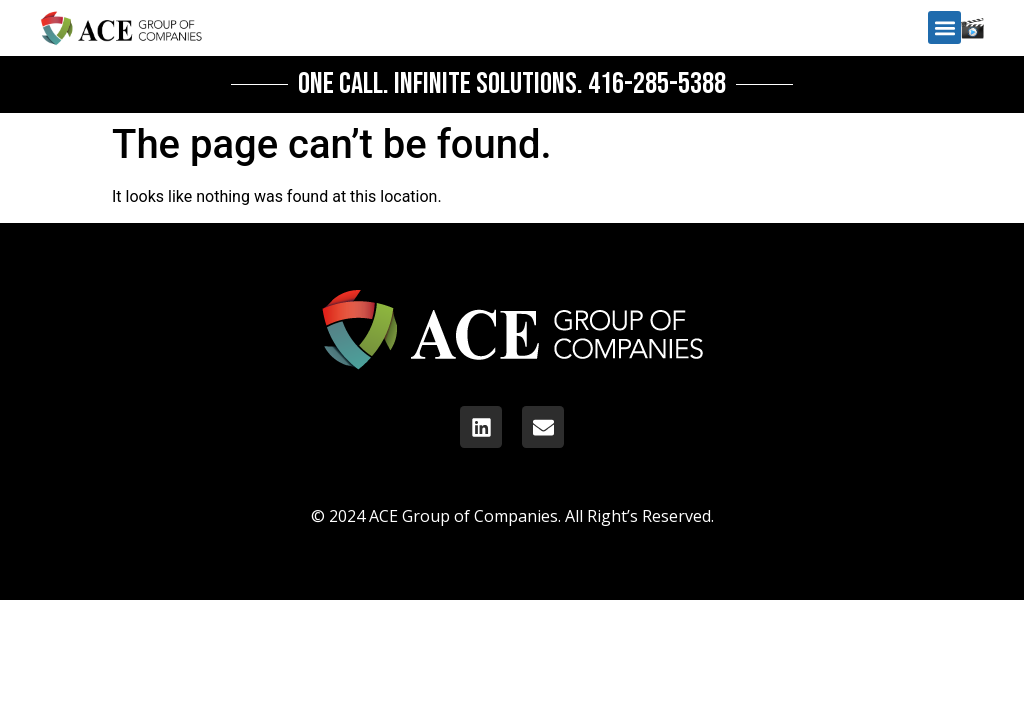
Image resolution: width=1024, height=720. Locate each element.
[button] (944, 27)
